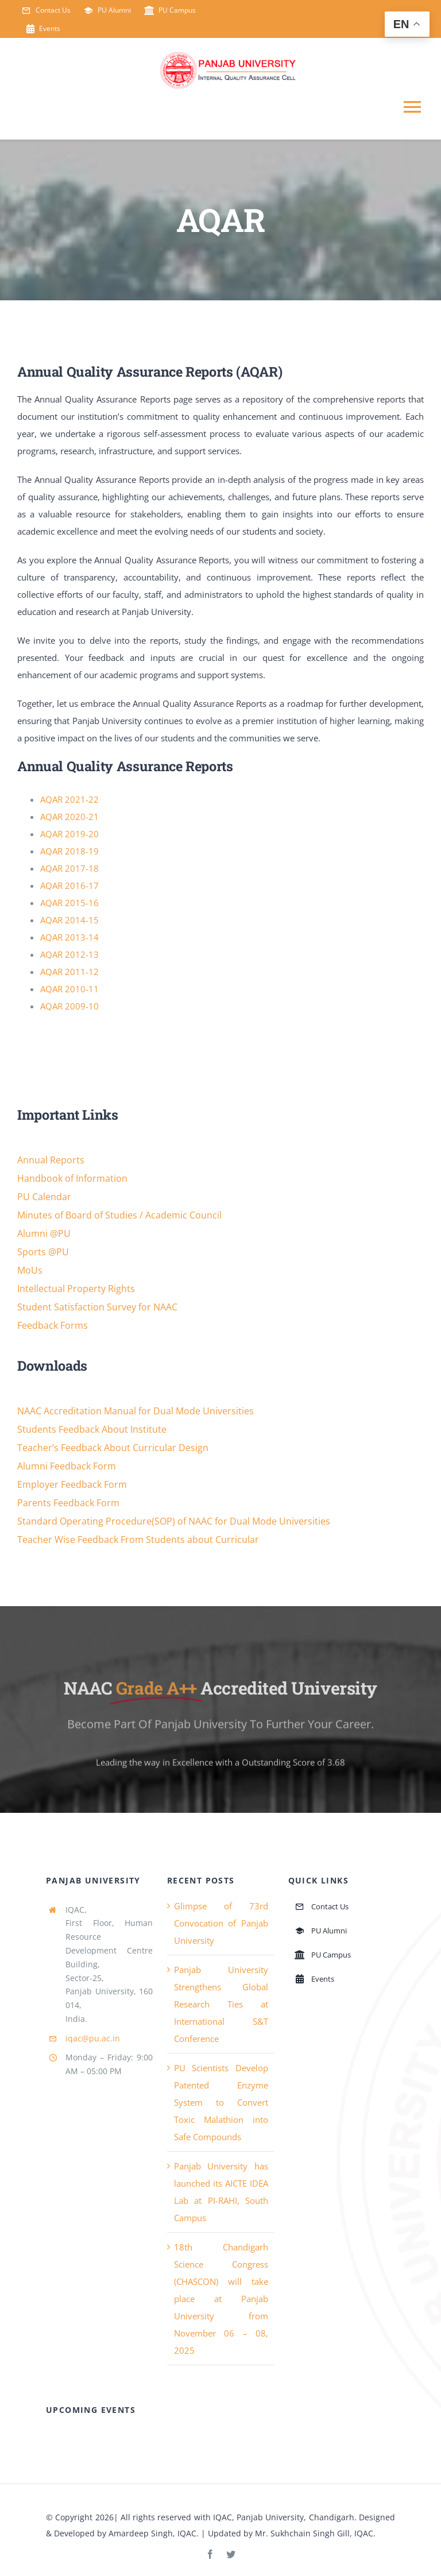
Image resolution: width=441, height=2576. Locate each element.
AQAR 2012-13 (69, 954)
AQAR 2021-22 (69, 799)
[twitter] (230, 2554)
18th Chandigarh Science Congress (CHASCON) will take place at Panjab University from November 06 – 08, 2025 (221, 2298)
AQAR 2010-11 (69, 989)
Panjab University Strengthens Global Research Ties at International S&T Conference (221, 2004)
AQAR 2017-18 (69, 868)
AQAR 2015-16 (69, 902)
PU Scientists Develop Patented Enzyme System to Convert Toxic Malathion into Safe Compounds (221, 2102)
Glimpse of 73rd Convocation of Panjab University (221, 1923)
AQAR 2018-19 (69, 851)
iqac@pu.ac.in (92, 2038)
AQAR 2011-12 (69, 971)
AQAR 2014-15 (69, 920)
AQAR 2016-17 (69, 885)
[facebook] (210, 2554)
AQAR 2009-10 (69, 1006)
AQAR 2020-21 (69, 816)
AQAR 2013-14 (69, 937)
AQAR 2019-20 (69, 834)
